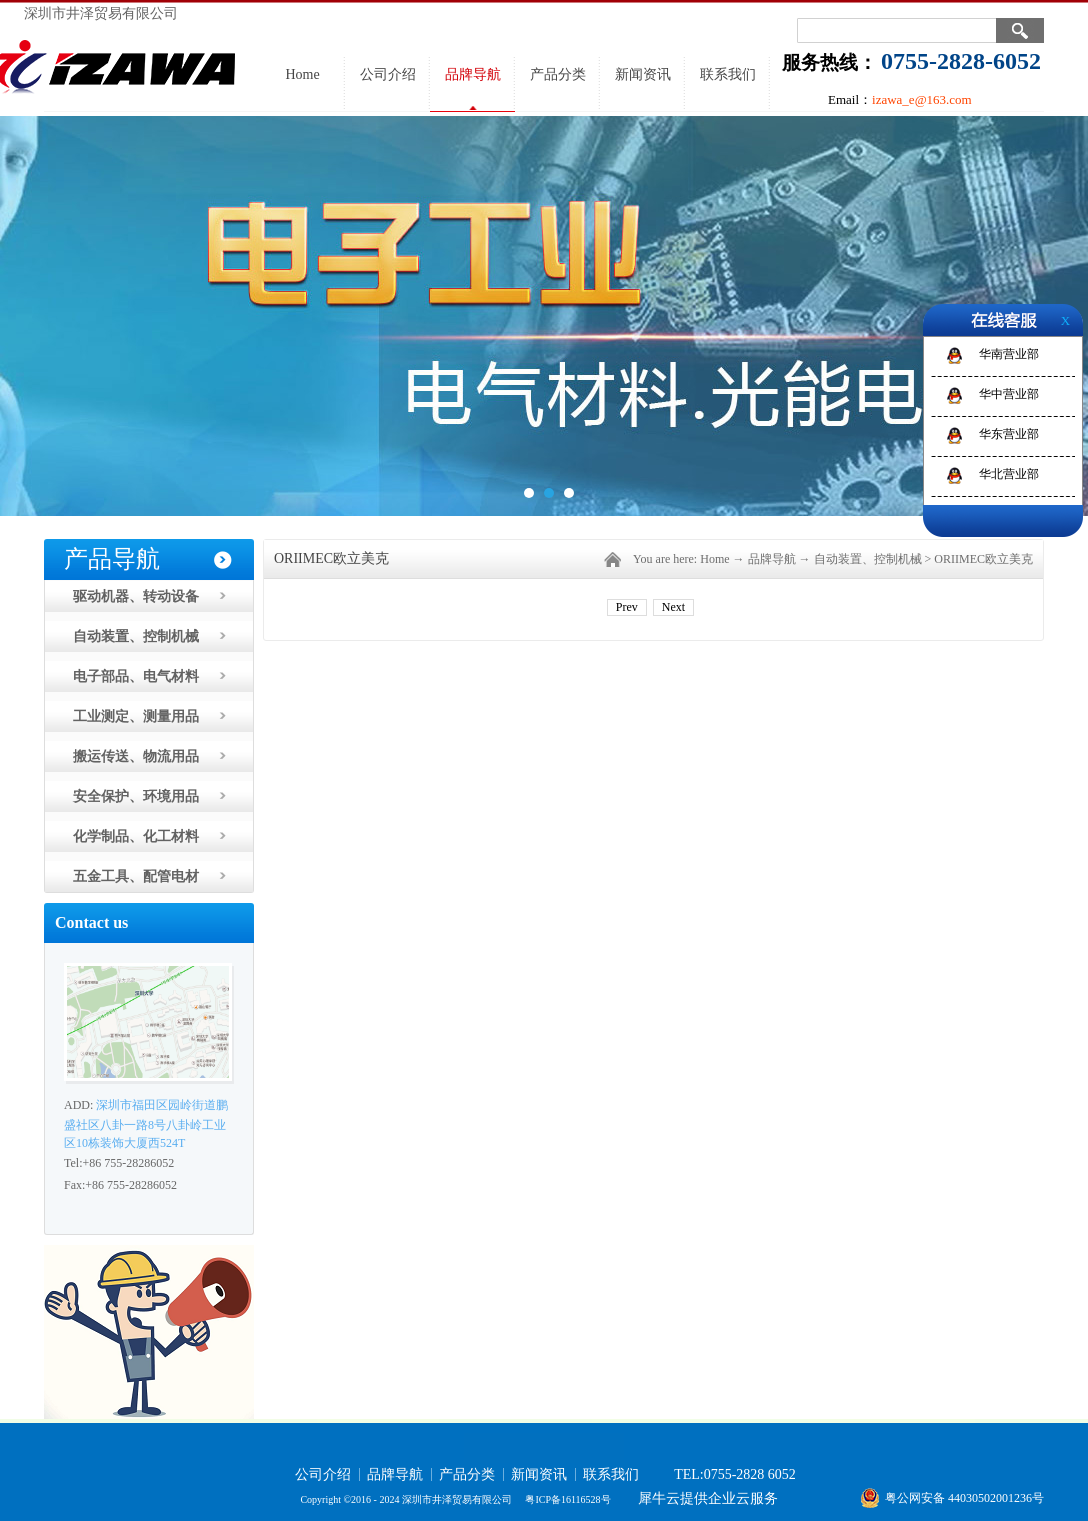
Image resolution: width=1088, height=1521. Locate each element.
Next (673, 607)
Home (302, 74)
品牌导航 (772, 559)
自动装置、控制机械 (868, 559)
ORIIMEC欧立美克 (983, 559)
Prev (627, 607)
